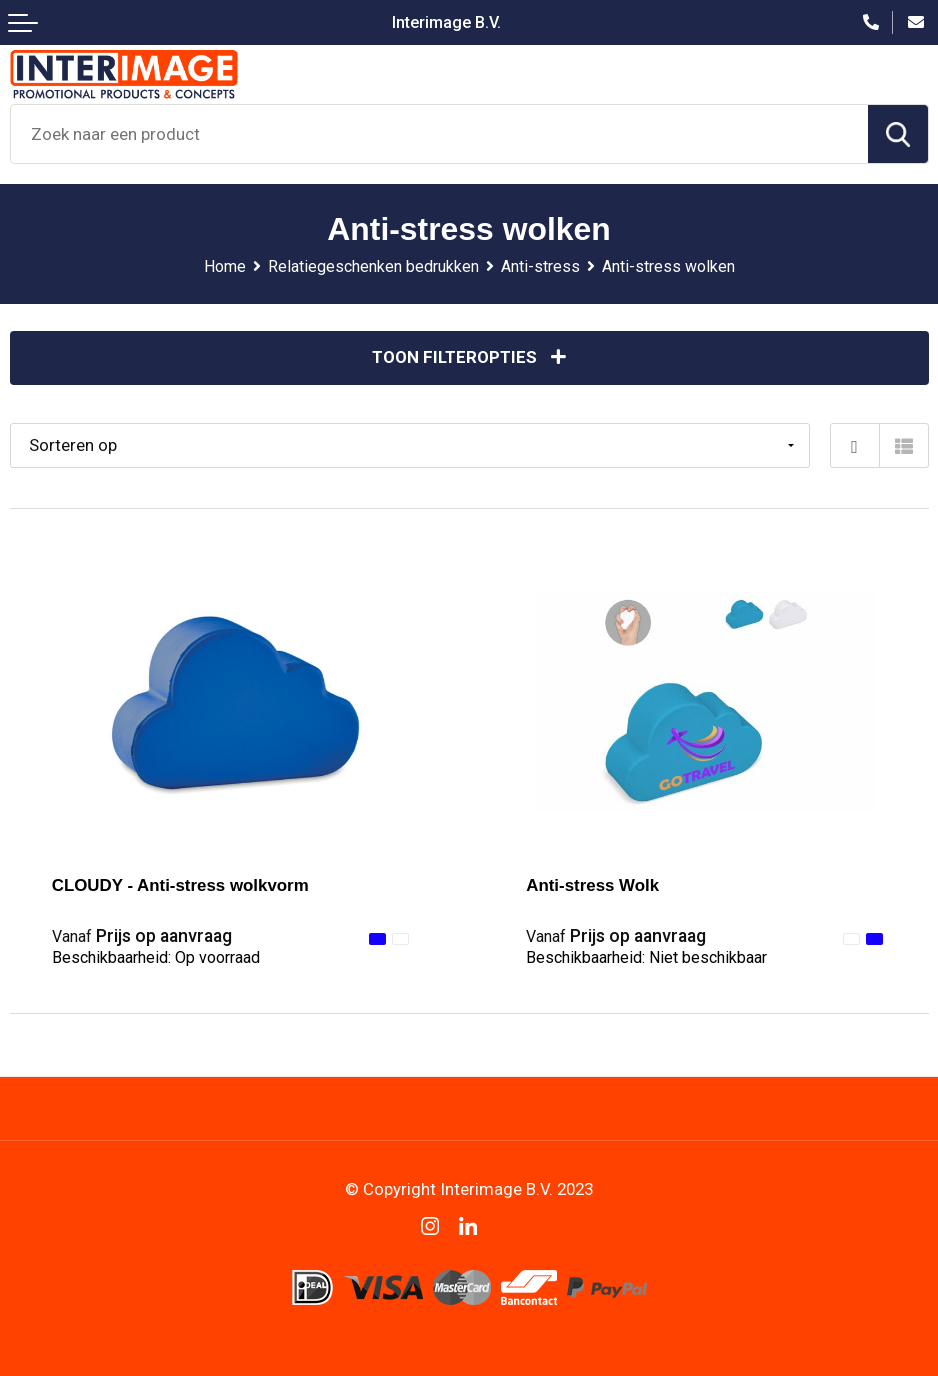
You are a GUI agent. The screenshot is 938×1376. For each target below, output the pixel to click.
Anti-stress (540, 266)
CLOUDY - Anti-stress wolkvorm (180, 885)
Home (225, 266)
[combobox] (439, 134)
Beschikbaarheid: (156, 957)
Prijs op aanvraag (142, 935)
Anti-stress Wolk (592, 885)
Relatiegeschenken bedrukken (373, 266)
